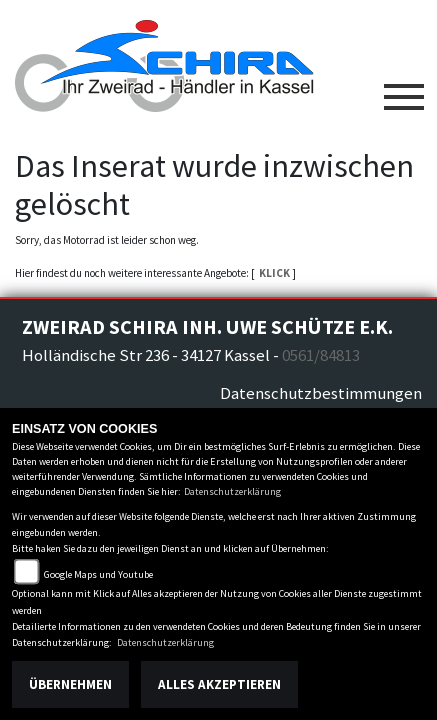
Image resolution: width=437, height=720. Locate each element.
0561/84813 (321, 355)
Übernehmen (70, 684)
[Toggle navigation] (404, 89)
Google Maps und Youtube (98, 574)
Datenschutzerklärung (232, 491)
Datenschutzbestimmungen (321, 393)
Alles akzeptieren (219, 684)
